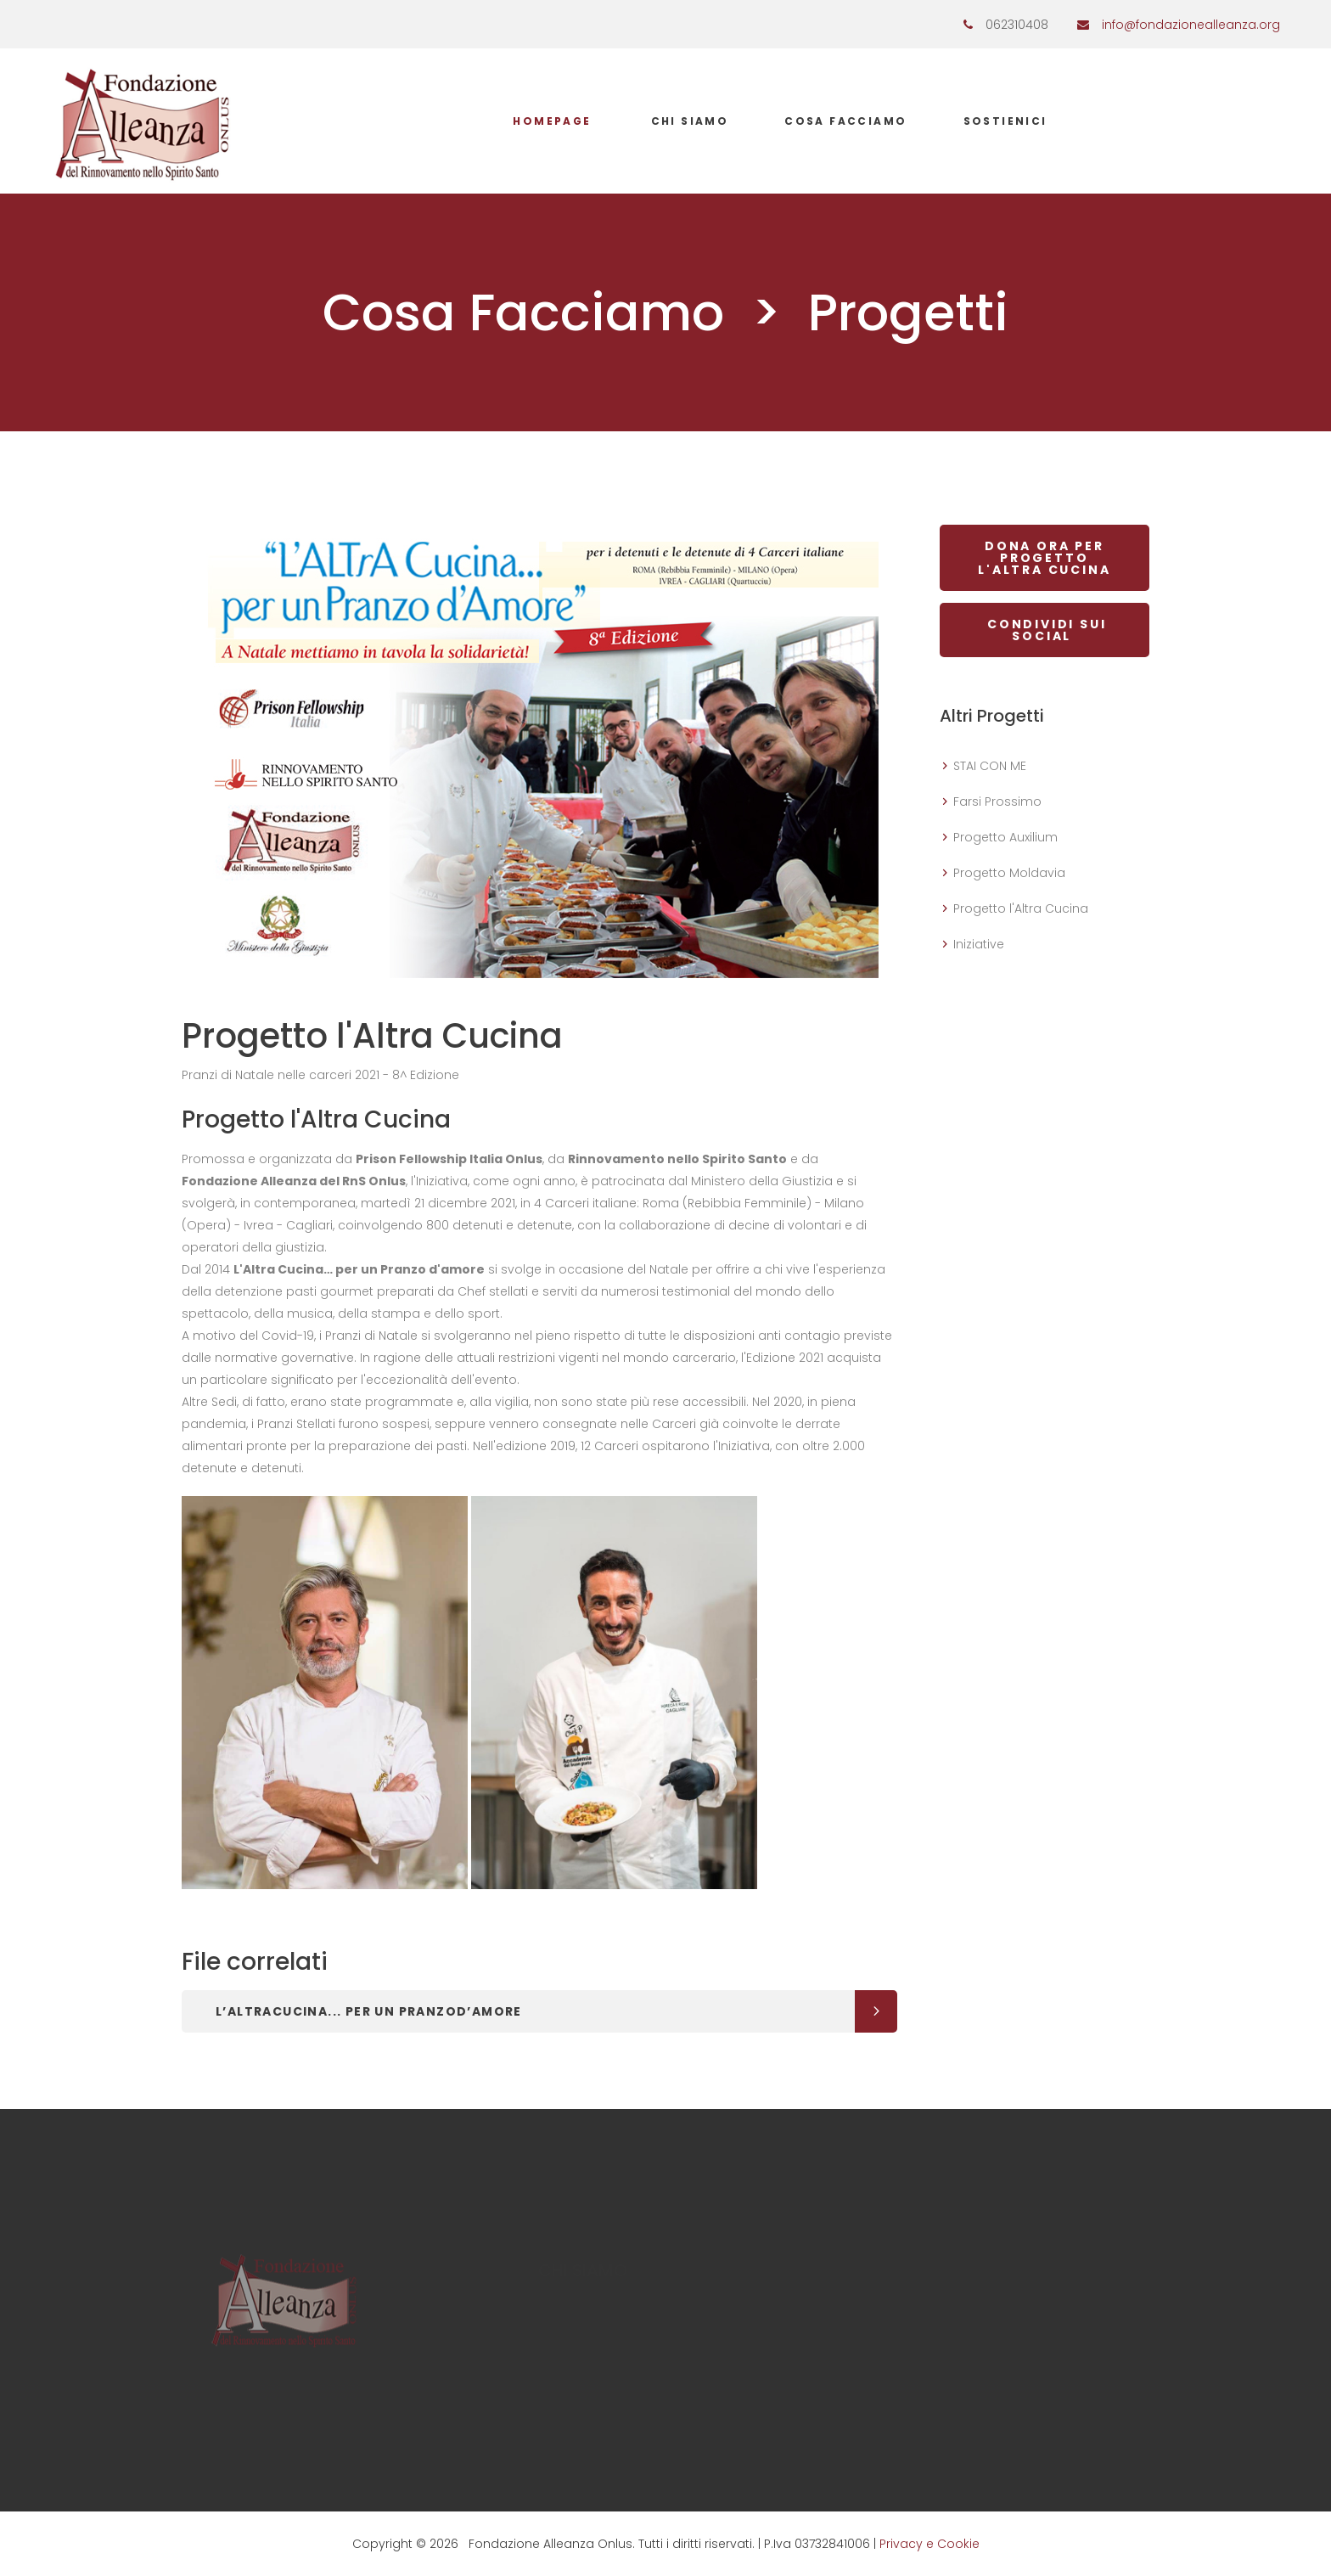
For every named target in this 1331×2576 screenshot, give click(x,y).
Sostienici (1005, 121)
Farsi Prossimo (997, 801)
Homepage (552, 121)
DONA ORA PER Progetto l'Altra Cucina (1044, 557)
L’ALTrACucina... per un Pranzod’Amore (369, 2011)
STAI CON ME (989, 765)
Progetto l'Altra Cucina (1020, 908)
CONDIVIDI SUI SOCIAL (1044, 630)
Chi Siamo (690, 121)
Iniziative (978, 944)
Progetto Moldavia (1009, 872)
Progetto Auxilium (1005, 837)
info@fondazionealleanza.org (1191, 24)
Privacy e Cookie (929, 2543)
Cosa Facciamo (845, 121)
